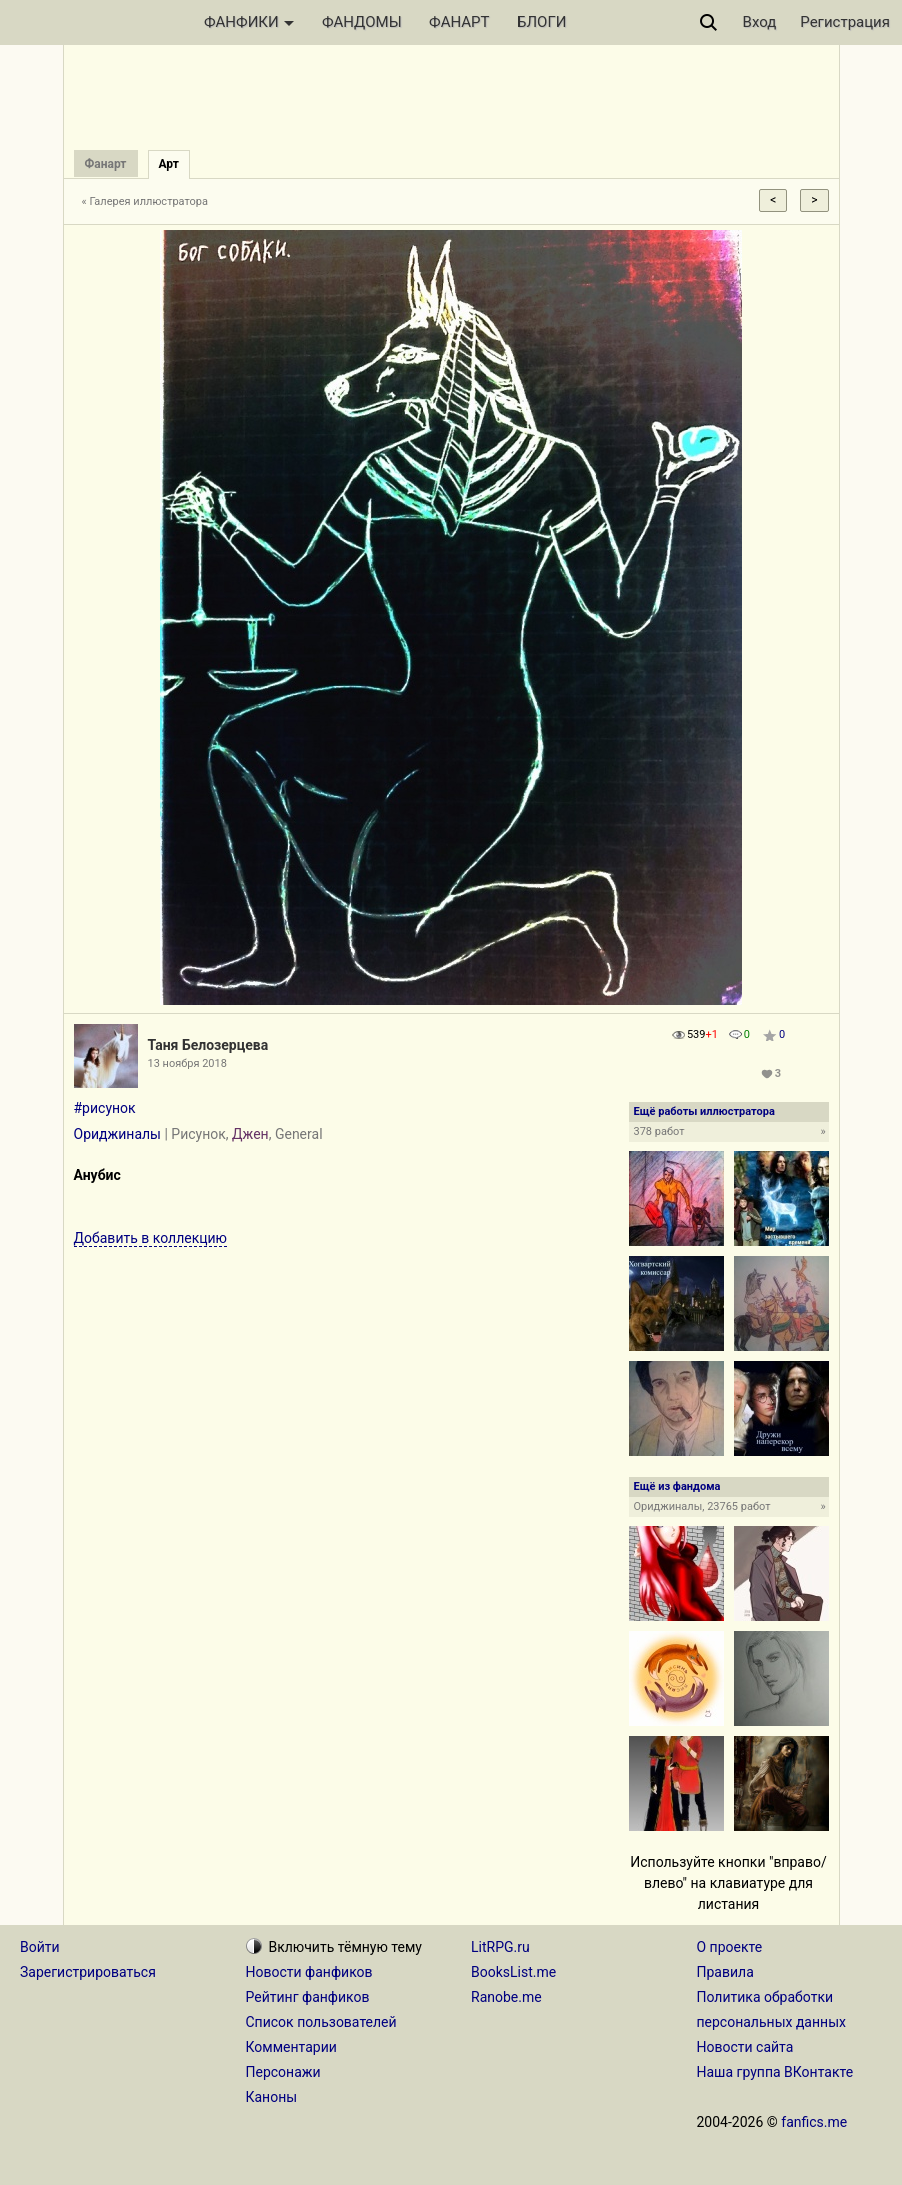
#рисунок (105, 1108)
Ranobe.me (506, 1997)
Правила (725, 1972)
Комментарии (291, 2047)
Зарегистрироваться (88, 1972)
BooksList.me (513, 1972)
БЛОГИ (541, 22)
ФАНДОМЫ (362, 22)
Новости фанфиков (309, 1972)
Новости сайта (745, 2047)
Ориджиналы (117, 1134)
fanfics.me (814, 2122)
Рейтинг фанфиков (308, 1997)
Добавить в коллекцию (151, 1238)
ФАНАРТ (459, 22)
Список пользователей (321, 2022)
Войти (40, 1947)
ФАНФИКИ (249, 22)
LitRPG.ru (500, 1947)
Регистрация (845, 22)
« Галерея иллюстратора (145, 201)
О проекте (730, 1947)
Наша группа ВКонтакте (775, 2072)
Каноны (272, 2097)
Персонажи (283, 2072)
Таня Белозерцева (208, 1045)
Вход (760, 22)
